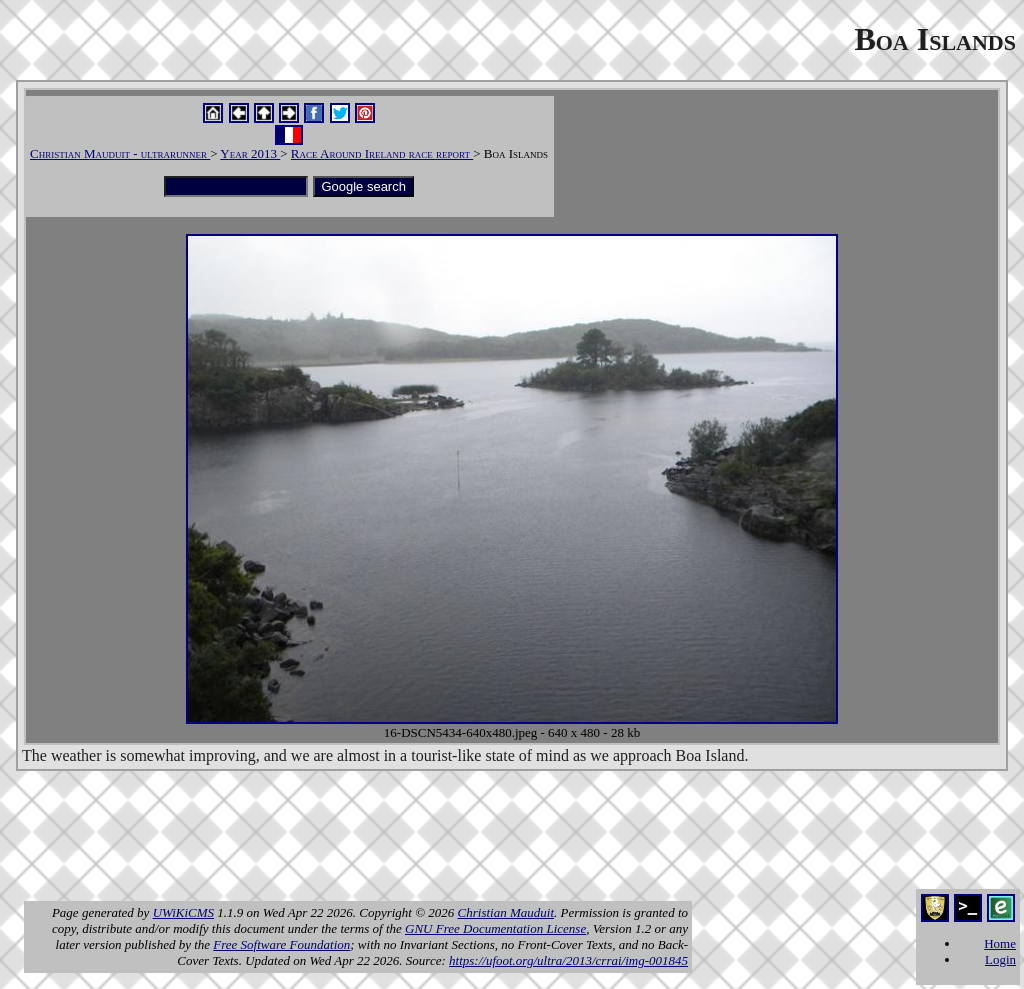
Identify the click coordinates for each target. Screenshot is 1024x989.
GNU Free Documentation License (495, 928)
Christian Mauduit (506, 912)
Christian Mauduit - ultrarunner (120, 153)
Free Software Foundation (281, 944)
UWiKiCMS (183, 912)
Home (1000, 943)
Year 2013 (250, 153)
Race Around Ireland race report (382, 153)
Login (1000, 959)
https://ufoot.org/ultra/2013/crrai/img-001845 (568, 960)
